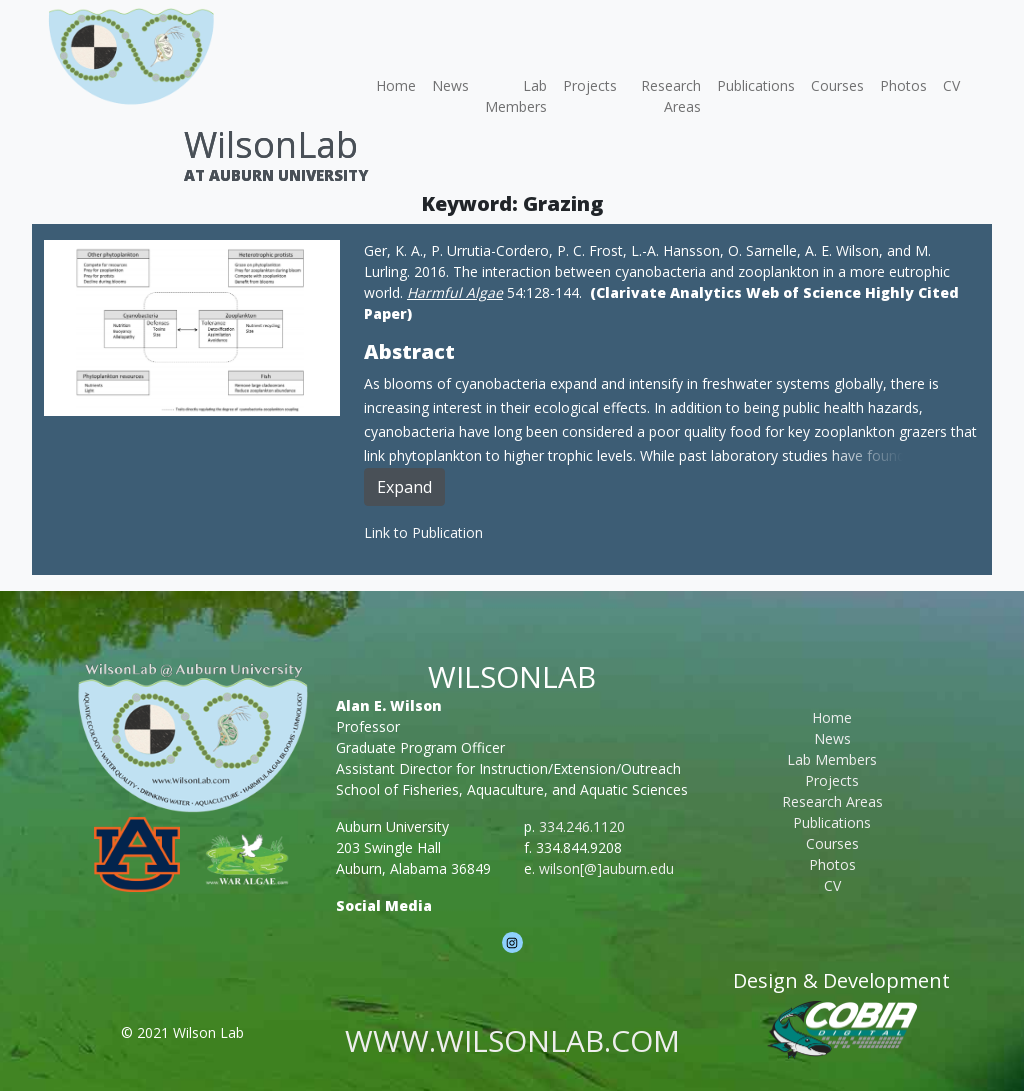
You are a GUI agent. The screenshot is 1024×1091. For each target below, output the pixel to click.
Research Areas (671, 96)
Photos (903, 85)
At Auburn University (276, 175)
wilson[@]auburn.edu (606, 868)
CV (951, 85)
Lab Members (516, 96)
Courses (837, 85)
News (450, 85)
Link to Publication (423, 532)
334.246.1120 (582, 826)
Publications (756, 85)
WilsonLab (271, 144)
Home (396, 85)
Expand (404, 487)
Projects (590, 85)
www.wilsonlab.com (512, 1040)
